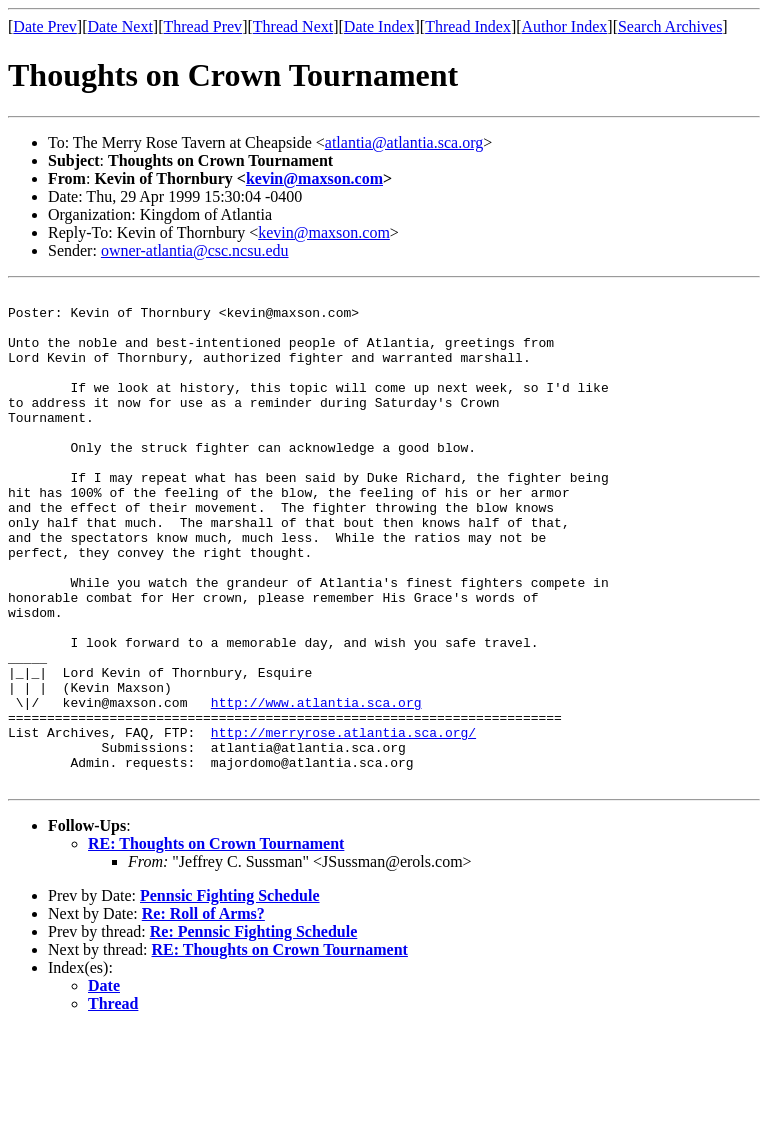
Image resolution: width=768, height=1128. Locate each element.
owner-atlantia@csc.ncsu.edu (195, 250)
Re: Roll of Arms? (203, 1012)
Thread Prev (202, 26)
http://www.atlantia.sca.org (316, 786)
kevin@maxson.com (314, 178)
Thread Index (468, 26)
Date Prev (45, 26)
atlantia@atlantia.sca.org (404, 142)
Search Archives (670, 26)
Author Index (565, 26)
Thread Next (293, 26)
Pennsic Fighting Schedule (230, 994)
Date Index (379, 26)
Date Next (120, 26)
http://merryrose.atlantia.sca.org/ (343, 822)
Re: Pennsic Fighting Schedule (254, 1030)
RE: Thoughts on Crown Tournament (216, 942)
